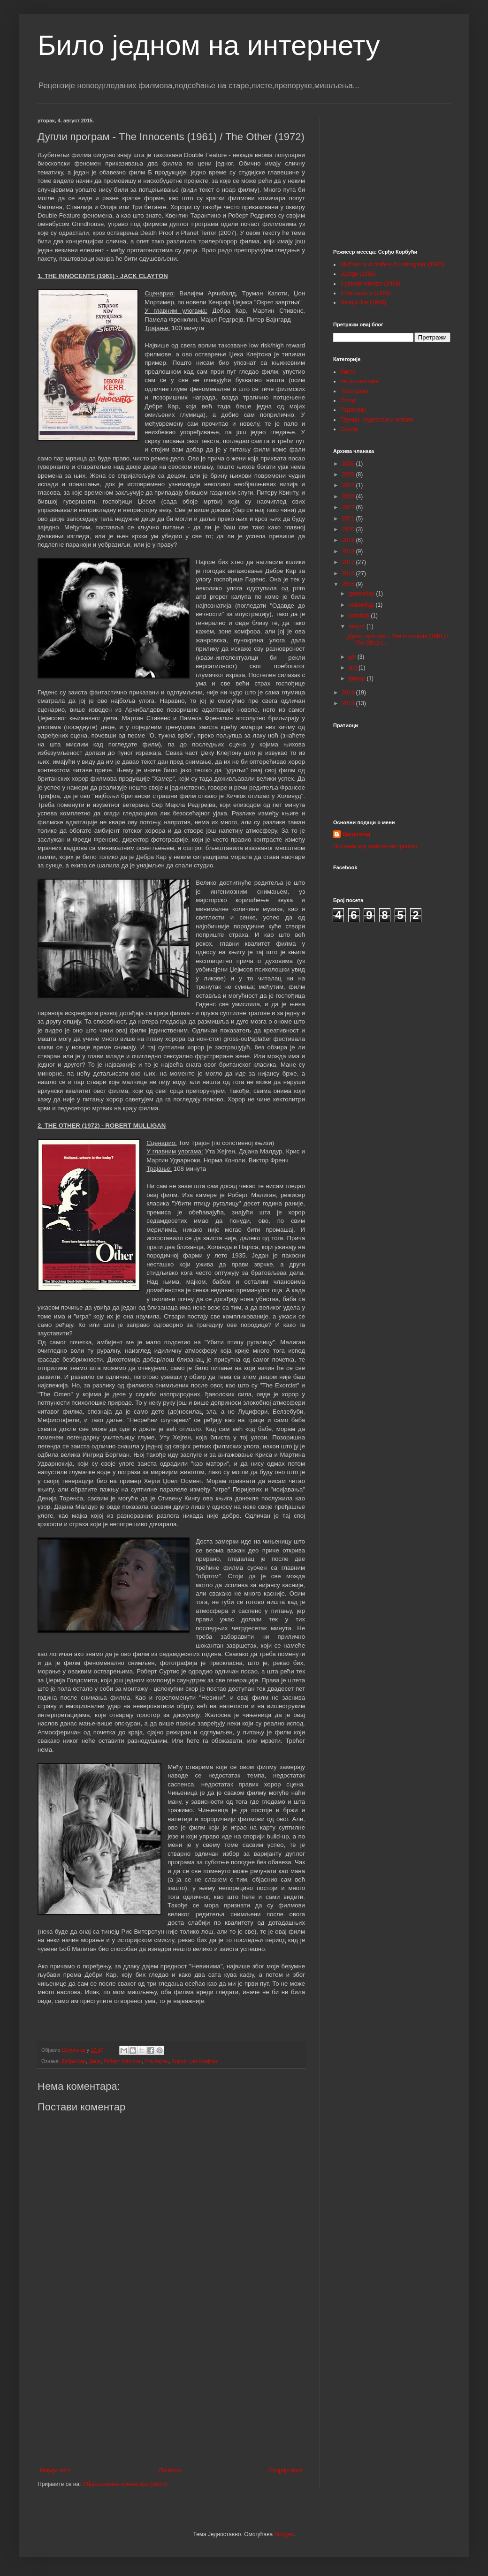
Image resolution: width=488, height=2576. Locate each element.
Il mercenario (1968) (365, 293)
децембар (362, 593)
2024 (349, 485)
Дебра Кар (73, 2061)
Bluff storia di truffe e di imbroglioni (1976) (392, 264)
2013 (349, 703)
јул (353, 657)
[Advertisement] (171, 2389)
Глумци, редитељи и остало (376, 419)
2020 (349, 529)
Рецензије (353, 410)
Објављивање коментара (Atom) (125, 2484)
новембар (362, 605)
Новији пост (55, 2470)
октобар (360, 615)
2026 (349, 463)
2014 (349, 692)
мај (353, 667)
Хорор (179, 2061)
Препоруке (354, 391)
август (357, 626)
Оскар (348, 400)
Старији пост (286, 2470)
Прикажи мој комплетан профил (375, 846)
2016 (349, 573)
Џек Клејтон (203, 2061)
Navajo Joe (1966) (363, 302)
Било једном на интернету (209, 45)
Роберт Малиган (122, 2061)
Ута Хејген (157, 2061)
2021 (349, 518)
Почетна (170, 2470)
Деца (95, 2061)
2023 (349, 496)
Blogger (283, 2534)
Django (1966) (358, 274)
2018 (349, 551)
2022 (349, 507)
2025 (349, 474)
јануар (358, 678)
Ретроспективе (359, 381)
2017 (349, 562)
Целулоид (356, 834)
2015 (349, 584)
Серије (349, 429)
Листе (348, 372)
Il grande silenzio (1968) (370, 283)
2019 (349, 540)
